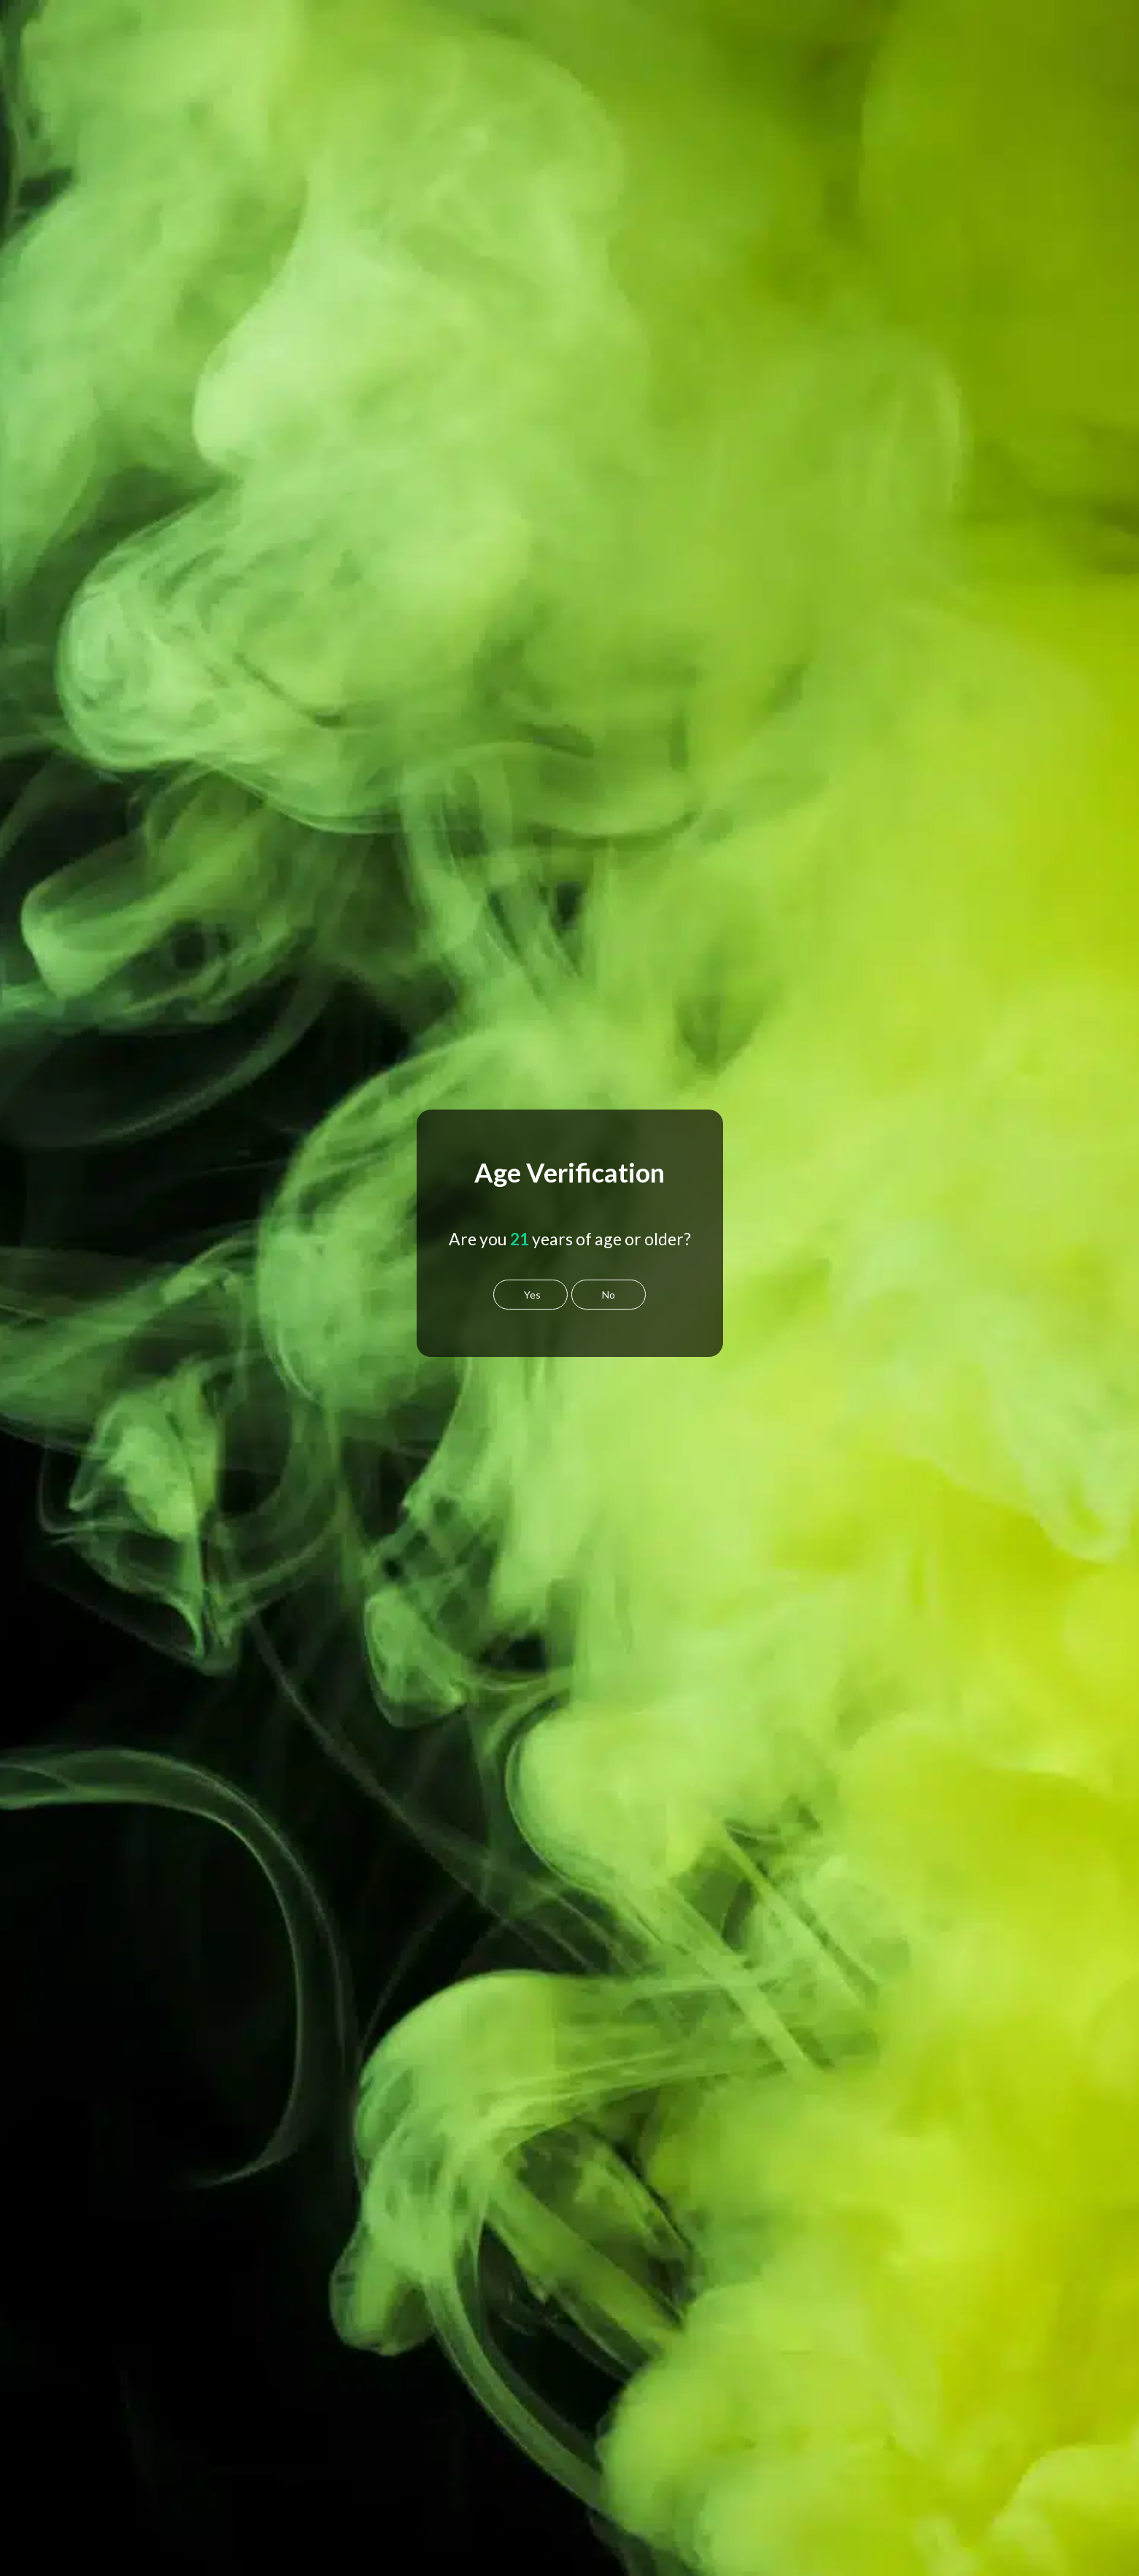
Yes (532, 1294)
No (608, 1294)
